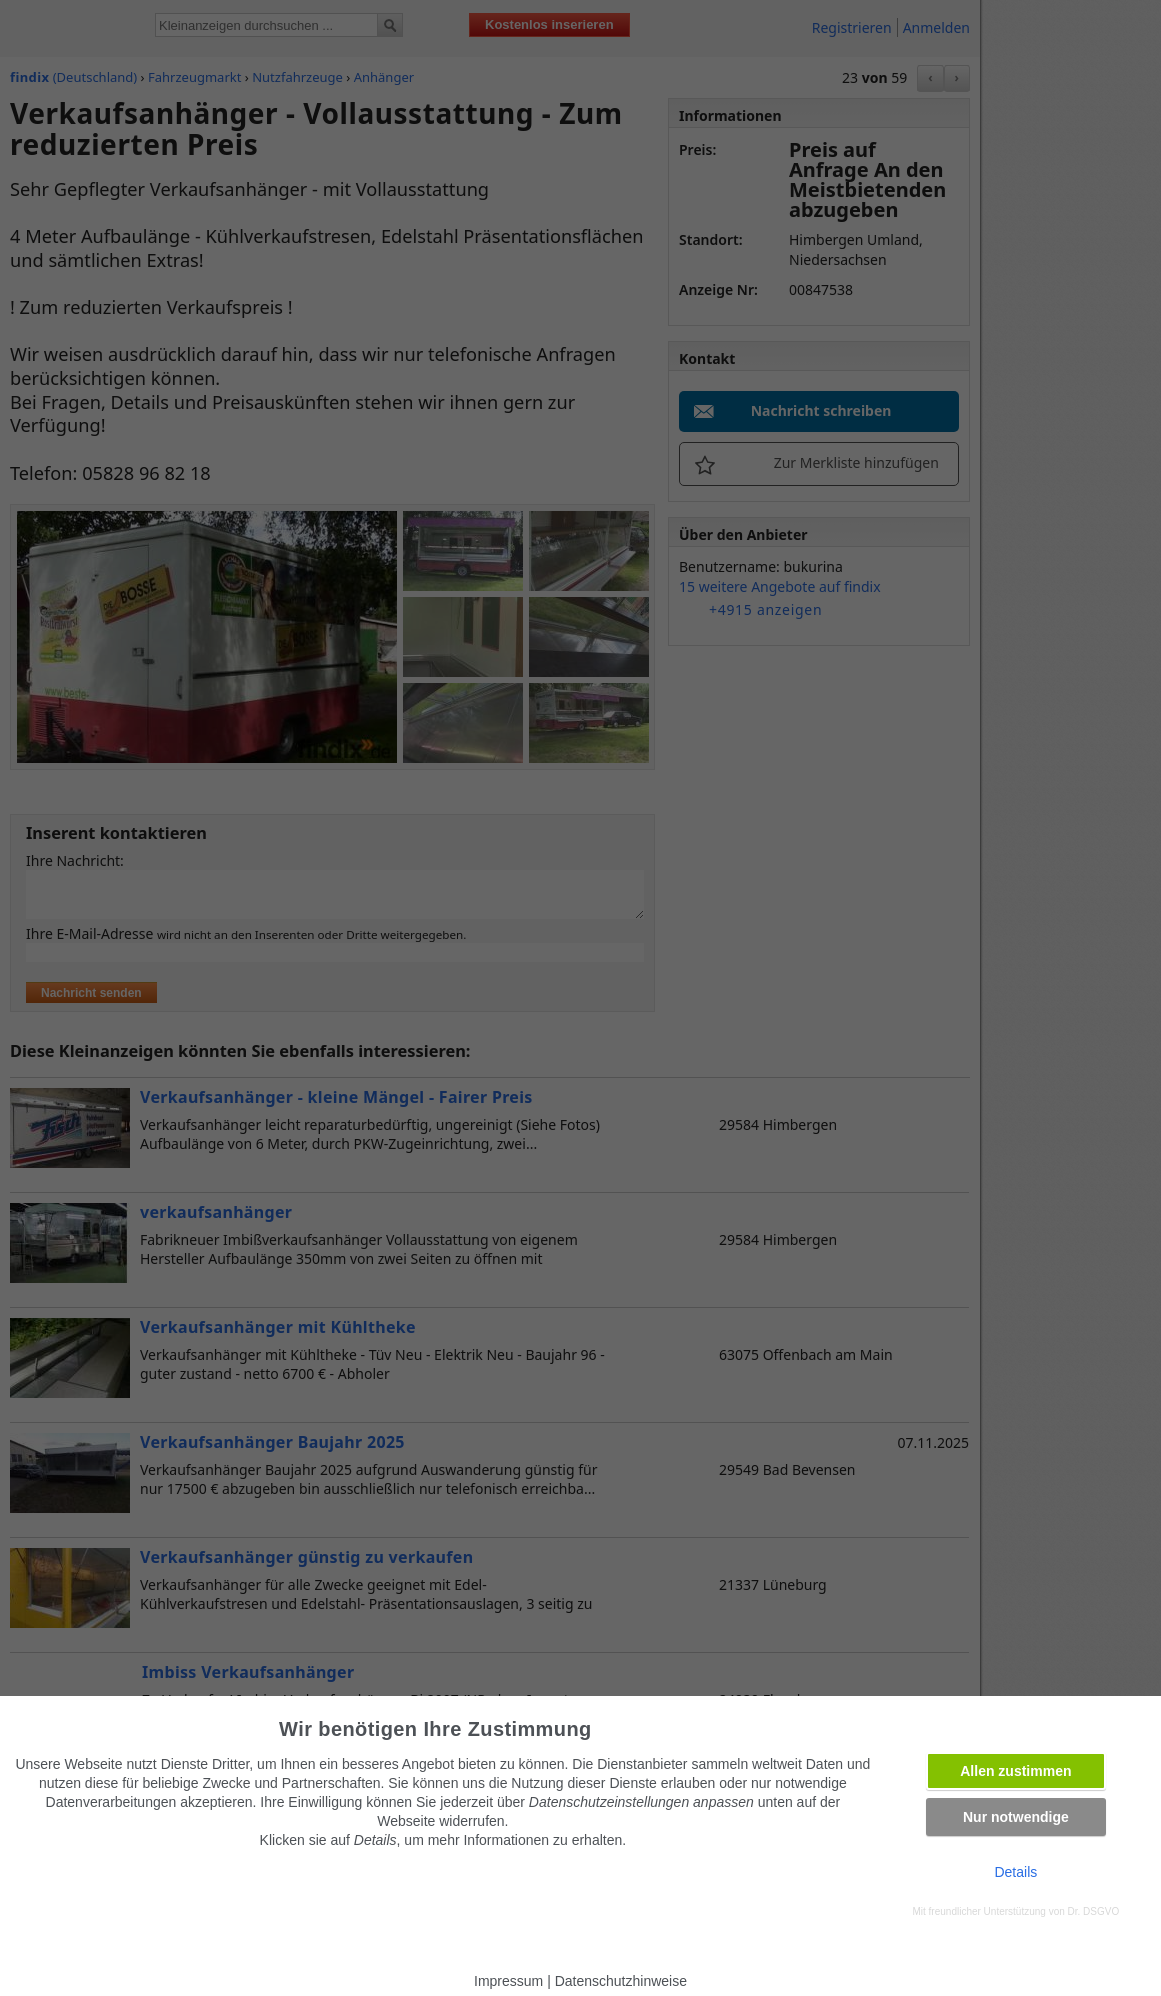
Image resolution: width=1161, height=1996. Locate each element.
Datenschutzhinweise (621, 1981)
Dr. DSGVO (1094, 1911)
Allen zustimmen (1015, 1771)
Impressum (508, 1981)
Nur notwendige (1016, 1817)
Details (1015, 1872)
